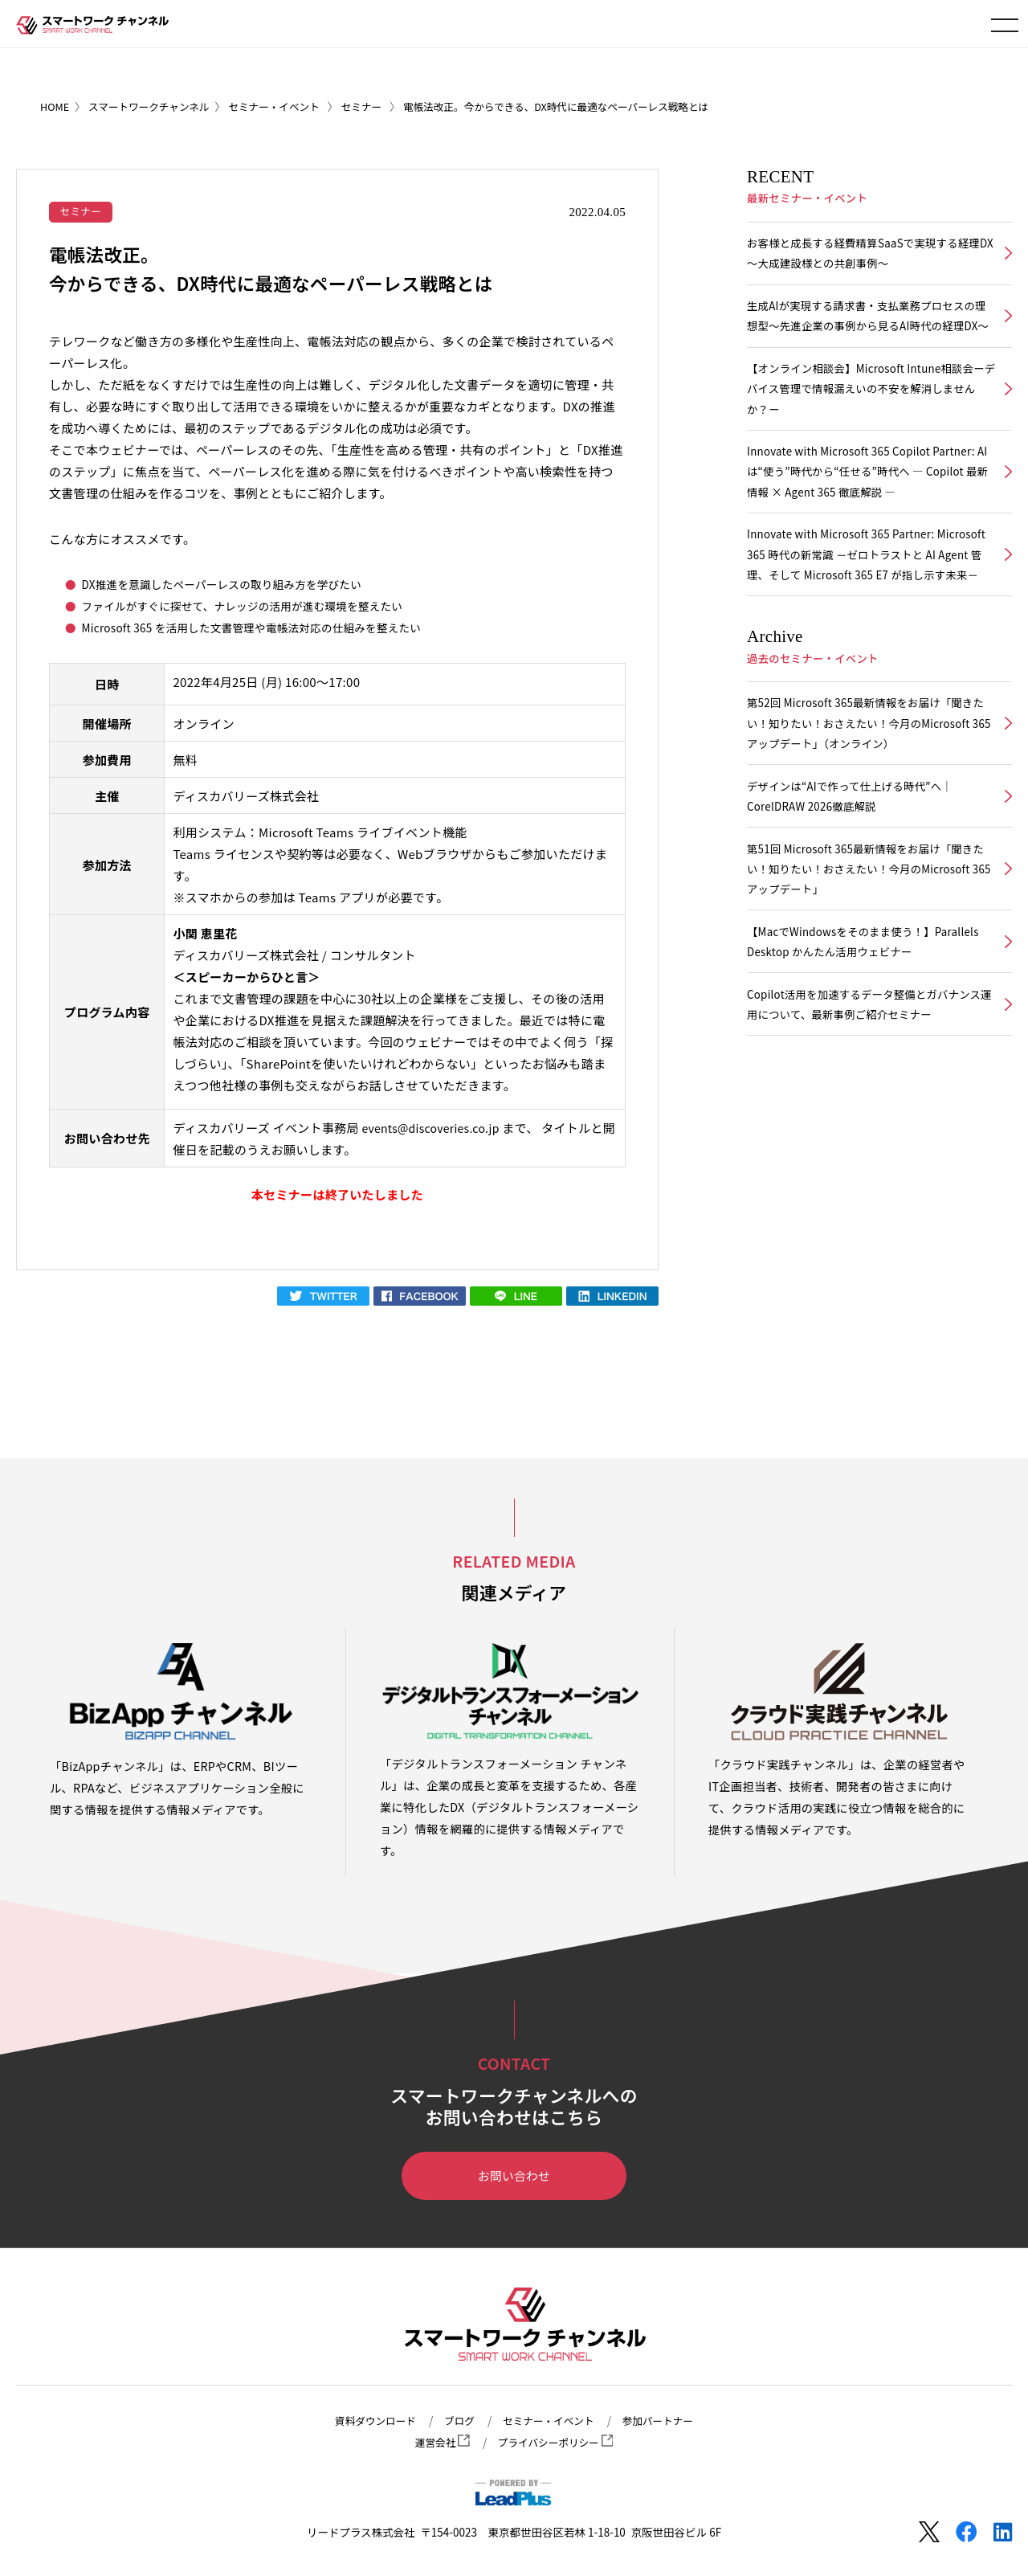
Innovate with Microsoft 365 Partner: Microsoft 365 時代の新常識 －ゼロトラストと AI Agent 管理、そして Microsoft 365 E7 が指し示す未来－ (868, 611)
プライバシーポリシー (557, 2443)
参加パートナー (668, 2421)
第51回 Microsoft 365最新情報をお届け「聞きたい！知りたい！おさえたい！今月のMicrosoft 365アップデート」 (868, 952)
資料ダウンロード (366, 2421)
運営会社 (437, 2443)
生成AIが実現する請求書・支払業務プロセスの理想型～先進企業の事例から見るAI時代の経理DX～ (869, 334)
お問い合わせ (514, 2178)
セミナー (83, 211)
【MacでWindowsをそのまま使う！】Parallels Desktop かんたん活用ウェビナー (860, 1030)
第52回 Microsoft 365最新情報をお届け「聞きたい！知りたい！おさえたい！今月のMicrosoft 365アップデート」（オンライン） (868, 797)
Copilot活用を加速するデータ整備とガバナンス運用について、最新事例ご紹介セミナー (866, 1097)
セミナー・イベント (550, 2421)
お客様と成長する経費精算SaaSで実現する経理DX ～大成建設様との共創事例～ (866, 255)
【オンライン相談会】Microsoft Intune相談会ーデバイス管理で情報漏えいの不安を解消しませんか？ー (869, 422)
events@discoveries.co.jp (434, 1129)
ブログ (455, 2421)
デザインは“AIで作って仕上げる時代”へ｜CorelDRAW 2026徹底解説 (857, 874)
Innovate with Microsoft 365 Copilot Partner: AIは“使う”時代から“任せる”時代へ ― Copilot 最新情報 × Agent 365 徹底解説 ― (869, 511)
